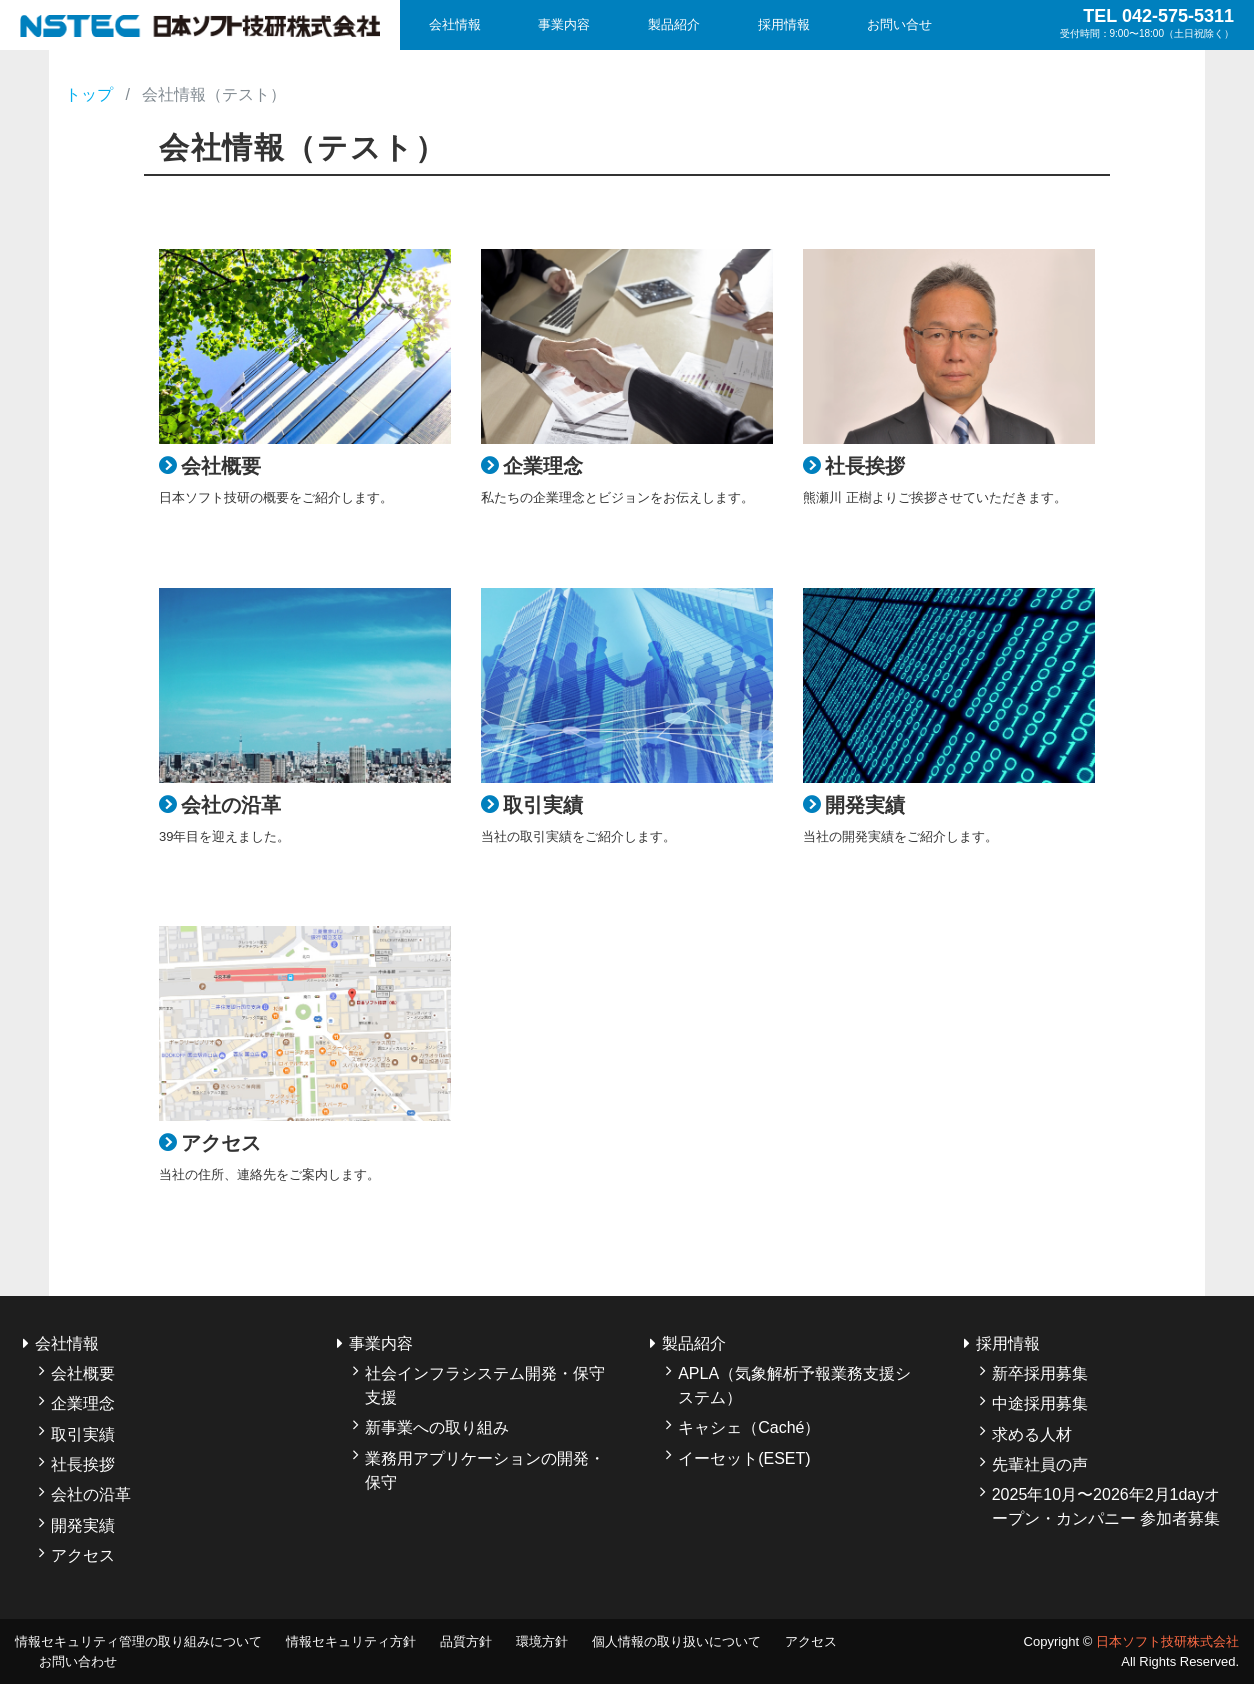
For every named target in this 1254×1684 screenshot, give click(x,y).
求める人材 (1032, 1434)
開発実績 (83, 1525)
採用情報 (784, 24)
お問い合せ (899, 24)
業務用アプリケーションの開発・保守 (485, 1470)
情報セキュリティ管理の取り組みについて (138, 1641)
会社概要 (83, 1373)
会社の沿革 (91, 1494)
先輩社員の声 (1040, 1464)
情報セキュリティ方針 (351, 1641)
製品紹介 (674, 24)
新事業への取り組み (437, 1427)
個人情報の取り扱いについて (676, 1641)
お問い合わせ (78, 1661)
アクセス (83, 1555)
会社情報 (455, 24)
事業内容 (564, 24)
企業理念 (83, 1403)
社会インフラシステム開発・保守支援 (485, 1385)
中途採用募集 (1040, 1403)
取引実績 (83, 1434)
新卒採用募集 (1040, 1373)
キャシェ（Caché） (749, 1427)
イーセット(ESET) (744, 1458)
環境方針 (542, 1641)
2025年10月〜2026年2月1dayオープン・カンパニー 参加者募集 (1106, 1506)
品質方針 (466, 1641)
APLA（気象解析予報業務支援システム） (794, 1385)
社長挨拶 (83, 1464)
